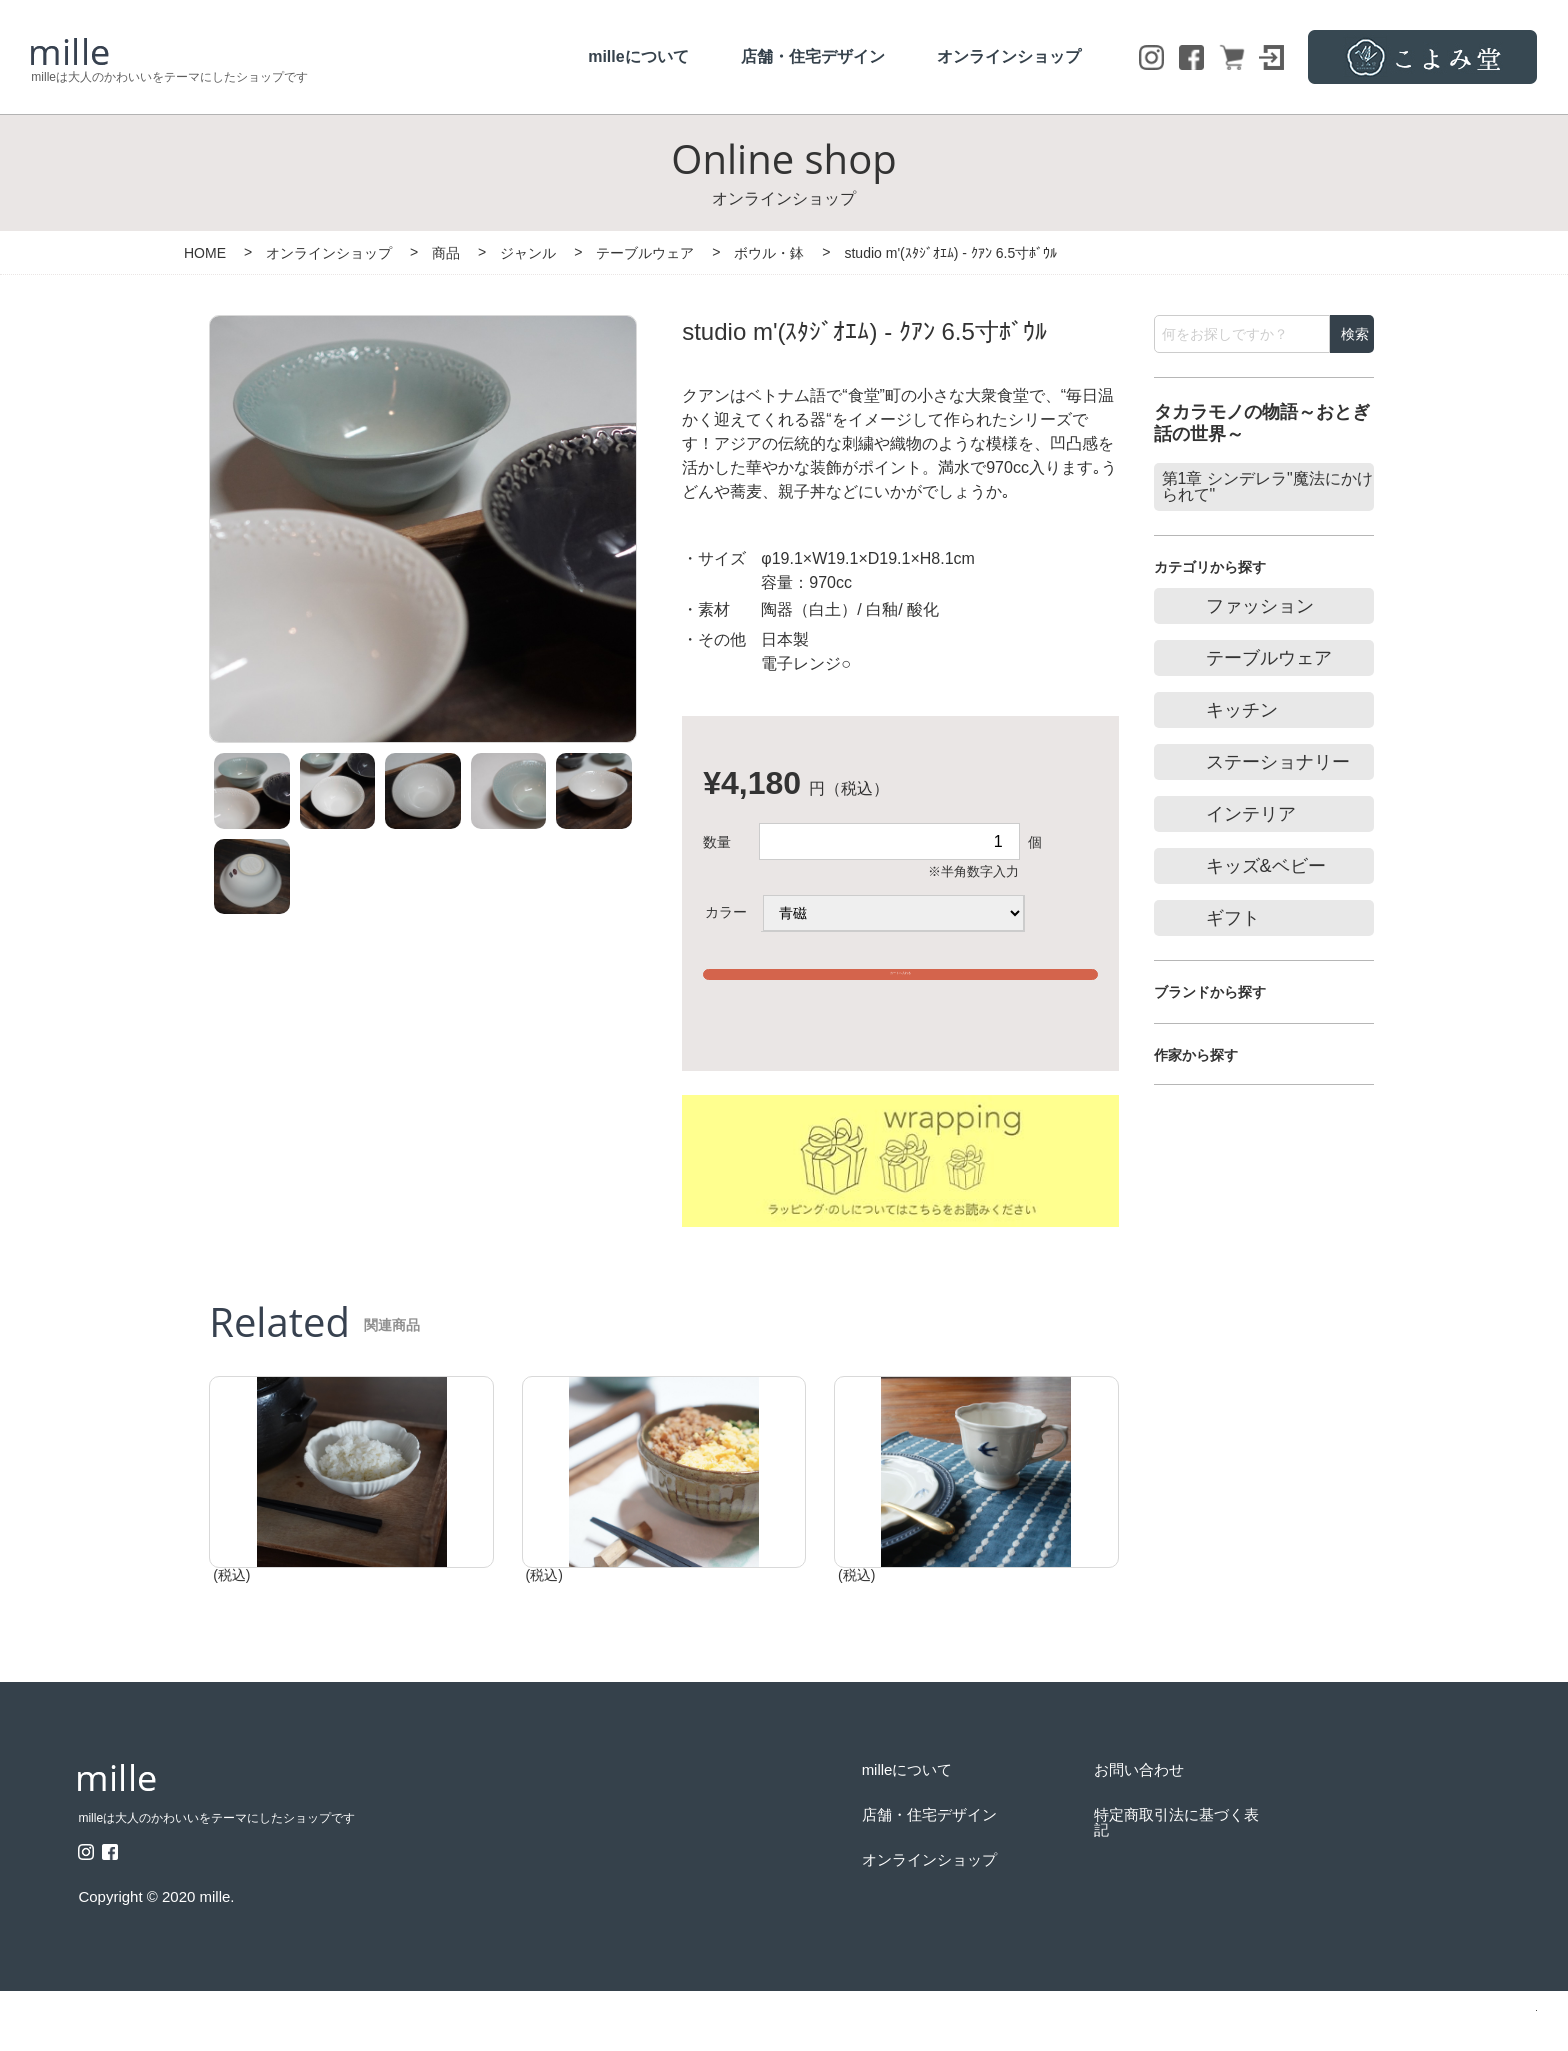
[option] (423, 519)
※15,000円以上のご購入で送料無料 (900, 1021)
